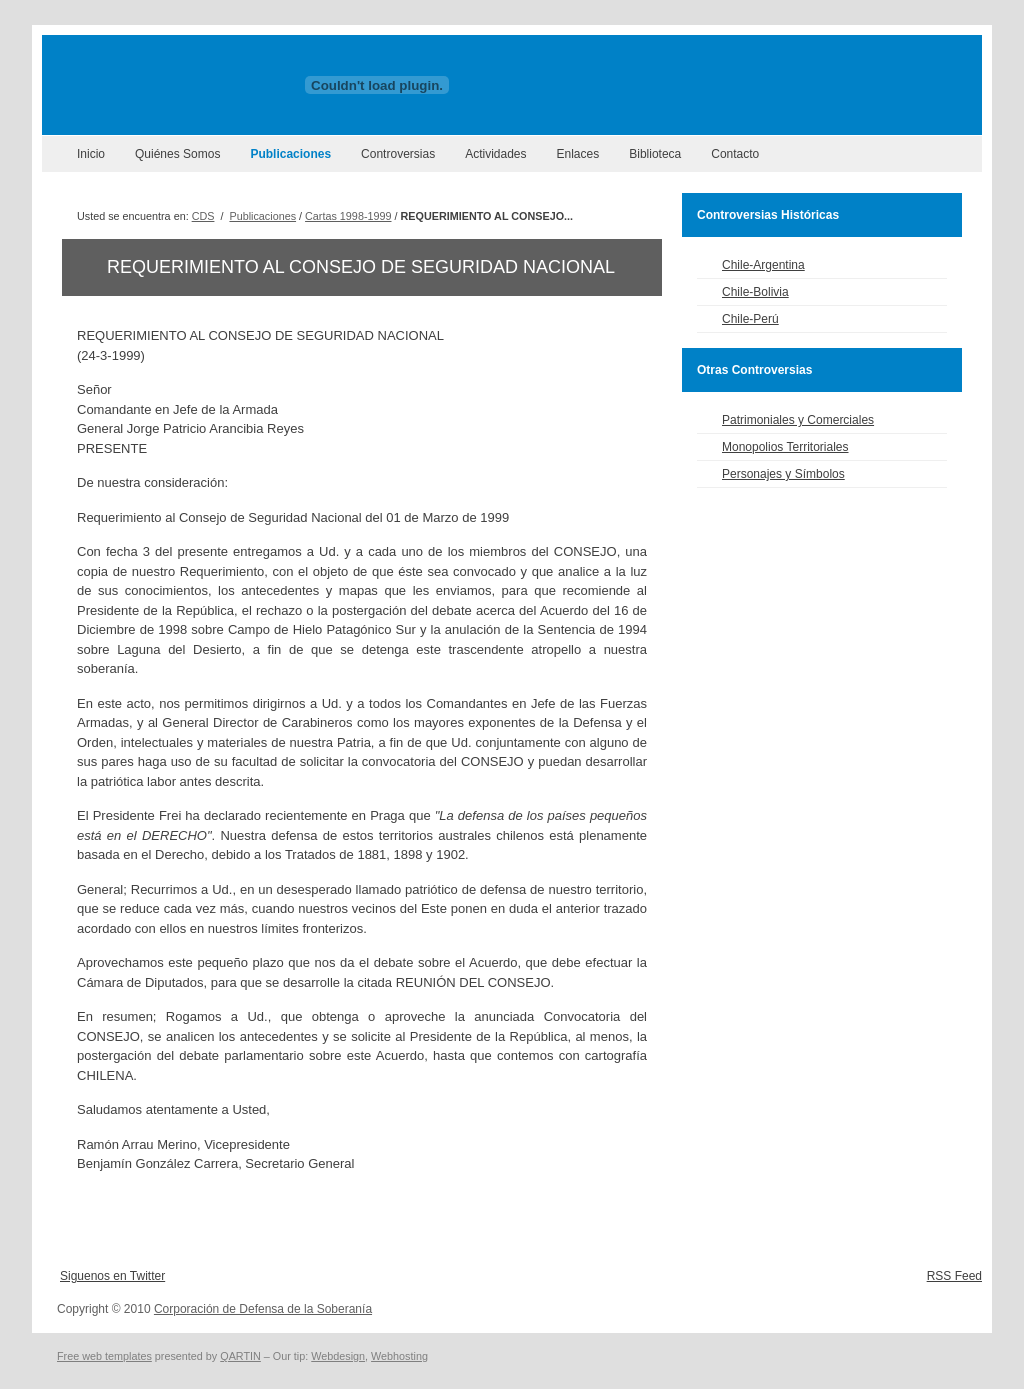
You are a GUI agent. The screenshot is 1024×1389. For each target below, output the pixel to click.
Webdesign (338, 1356)
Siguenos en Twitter (112, 1276)
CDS (203, 216)
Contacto (735, 154)
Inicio (91, 154)
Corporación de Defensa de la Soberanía (263, 1309)
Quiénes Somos (177, 154)
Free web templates (104, 1356)
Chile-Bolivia (755, 292)
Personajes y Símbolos (783, 474)
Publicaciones (290, 154)
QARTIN (240, 1356)
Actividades (495, 154)
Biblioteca (655, 154)
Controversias (398, 154)
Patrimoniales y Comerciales (798, 420)
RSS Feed (954, 1276)
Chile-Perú (750, 319)
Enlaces (578, 154)
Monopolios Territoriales (785, 447)
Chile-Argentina (763, 265)
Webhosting (399, 1356)
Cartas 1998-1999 (348, 216)
